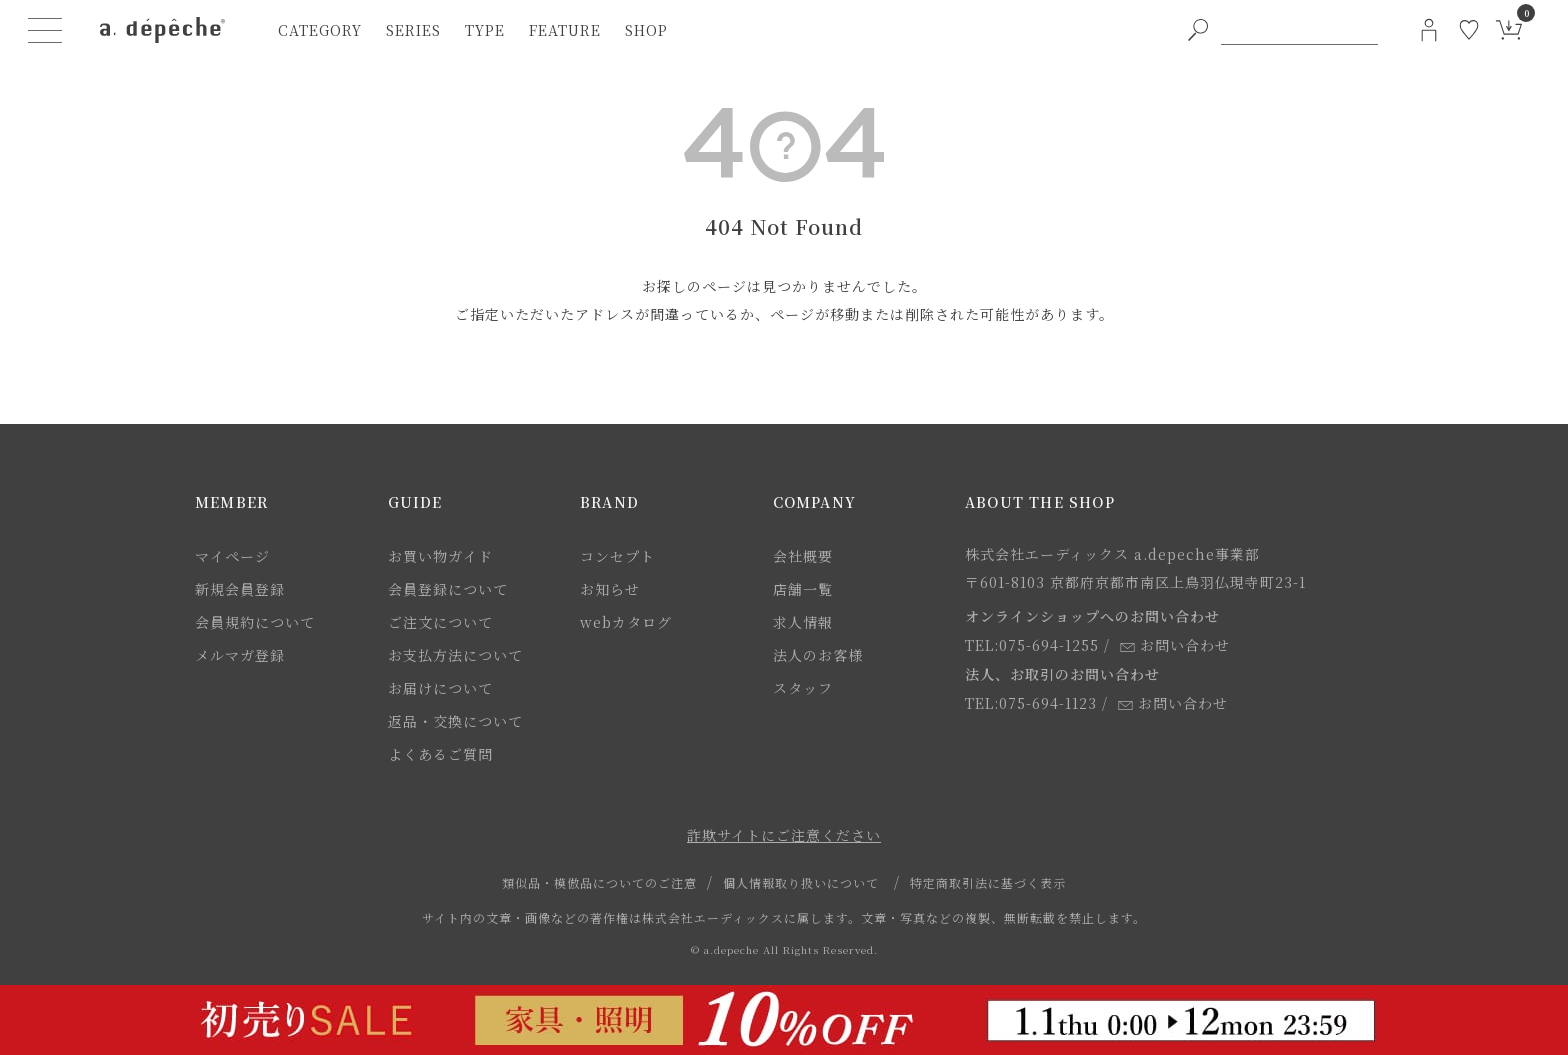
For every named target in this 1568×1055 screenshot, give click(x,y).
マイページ (232, 556)
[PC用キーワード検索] (1299, 30)
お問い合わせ (1175, 645)
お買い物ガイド (440, 556)
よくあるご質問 (440, 754)
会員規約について (255, 622)
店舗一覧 (803, 589)
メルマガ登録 (240, 655)
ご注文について (440, 622)
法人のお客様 (818, 655)
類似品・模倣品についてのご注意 (599, 882)
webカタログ (626, 622)
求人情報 (803, 622)
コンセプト (617, 556)
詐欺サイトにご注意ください (784, 835)
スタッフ (803, 688)
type (485, 30)
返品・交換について (455, 721)
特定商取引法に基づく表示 (988, 882)
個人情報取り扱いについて (801, 882)
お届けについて (440, 688)
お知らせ (610, 589)
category (320, 30)
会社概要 (803, 556)
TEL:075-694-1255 (1032, 645)
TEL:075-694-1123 (1031, 703)
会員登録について (448, 589)
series (413, 30)
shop (646, 30)
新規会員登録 (240, 589)
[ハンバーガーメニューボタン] (46, 30)
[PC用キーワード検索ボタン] (1198, 30)
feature (565, 30)
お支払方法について (455, 655)
